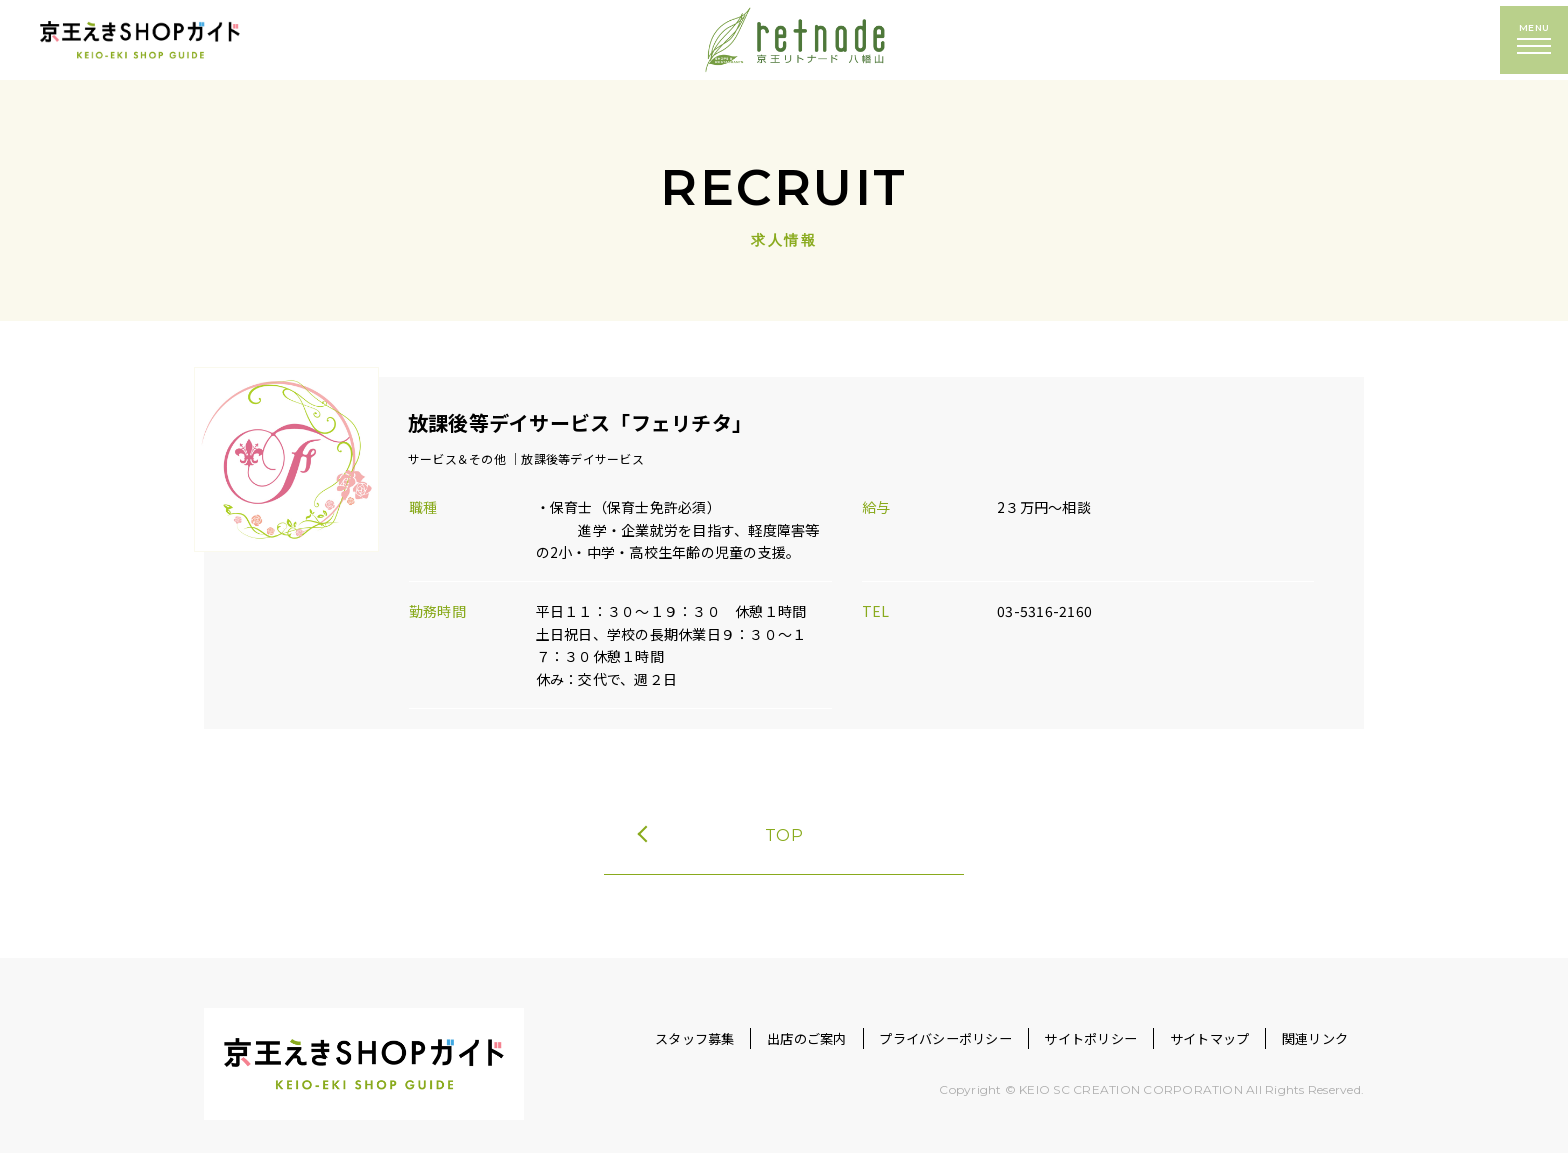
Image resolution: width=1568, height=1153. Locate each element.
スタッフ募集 (611, 1023)
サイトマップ (1188, 1023)
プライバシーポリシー (893, 1023)
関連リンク (1308, 1023)
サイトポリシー (1056, 1023)
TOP (722, 813)
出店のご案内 (738, 1023)
